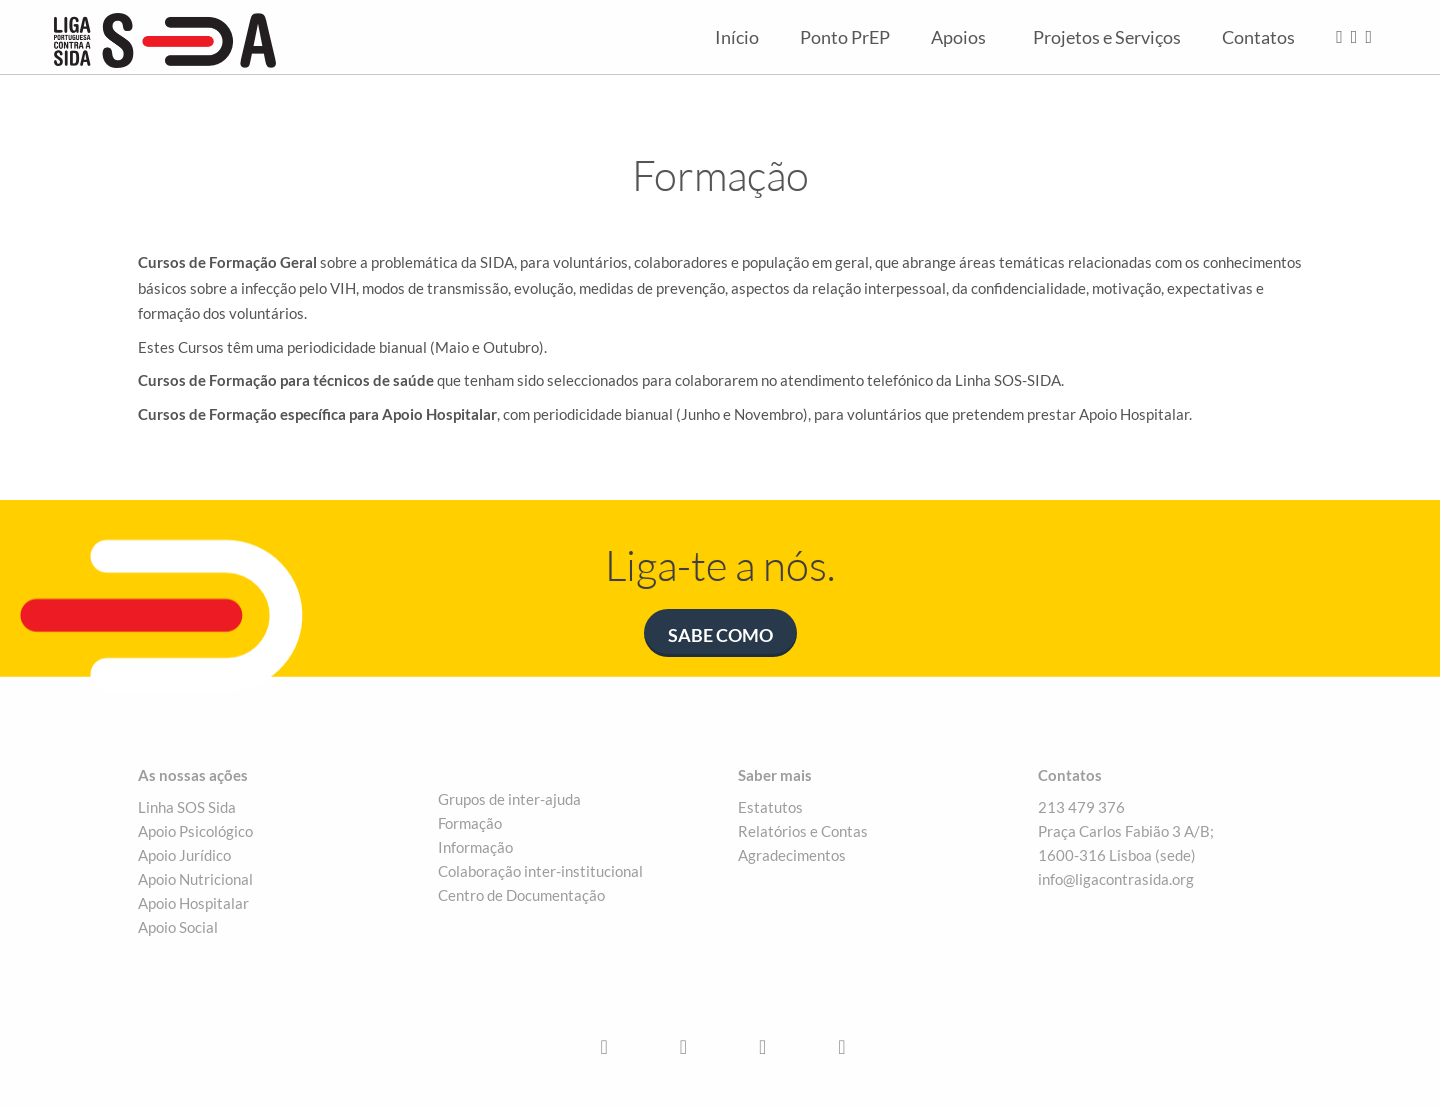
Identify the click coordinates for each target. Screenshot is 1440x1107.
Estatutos (770, 807)
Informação (475, 847)
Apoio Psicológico (195, 831)
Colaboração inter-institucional (540, 871)
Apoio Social (178, 927)
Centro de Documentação (521, 895)
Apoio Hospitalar (193, 903)
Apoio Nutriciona (193, 879)
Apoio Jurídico (184, 855)
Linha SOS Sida (187, 807)
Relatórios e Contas (803, 831)
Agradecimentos (792, 855)
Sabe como (720, 635)
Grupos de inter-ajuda (509, 799)
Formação (470, 823)
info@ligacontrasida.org (1116, 879)
